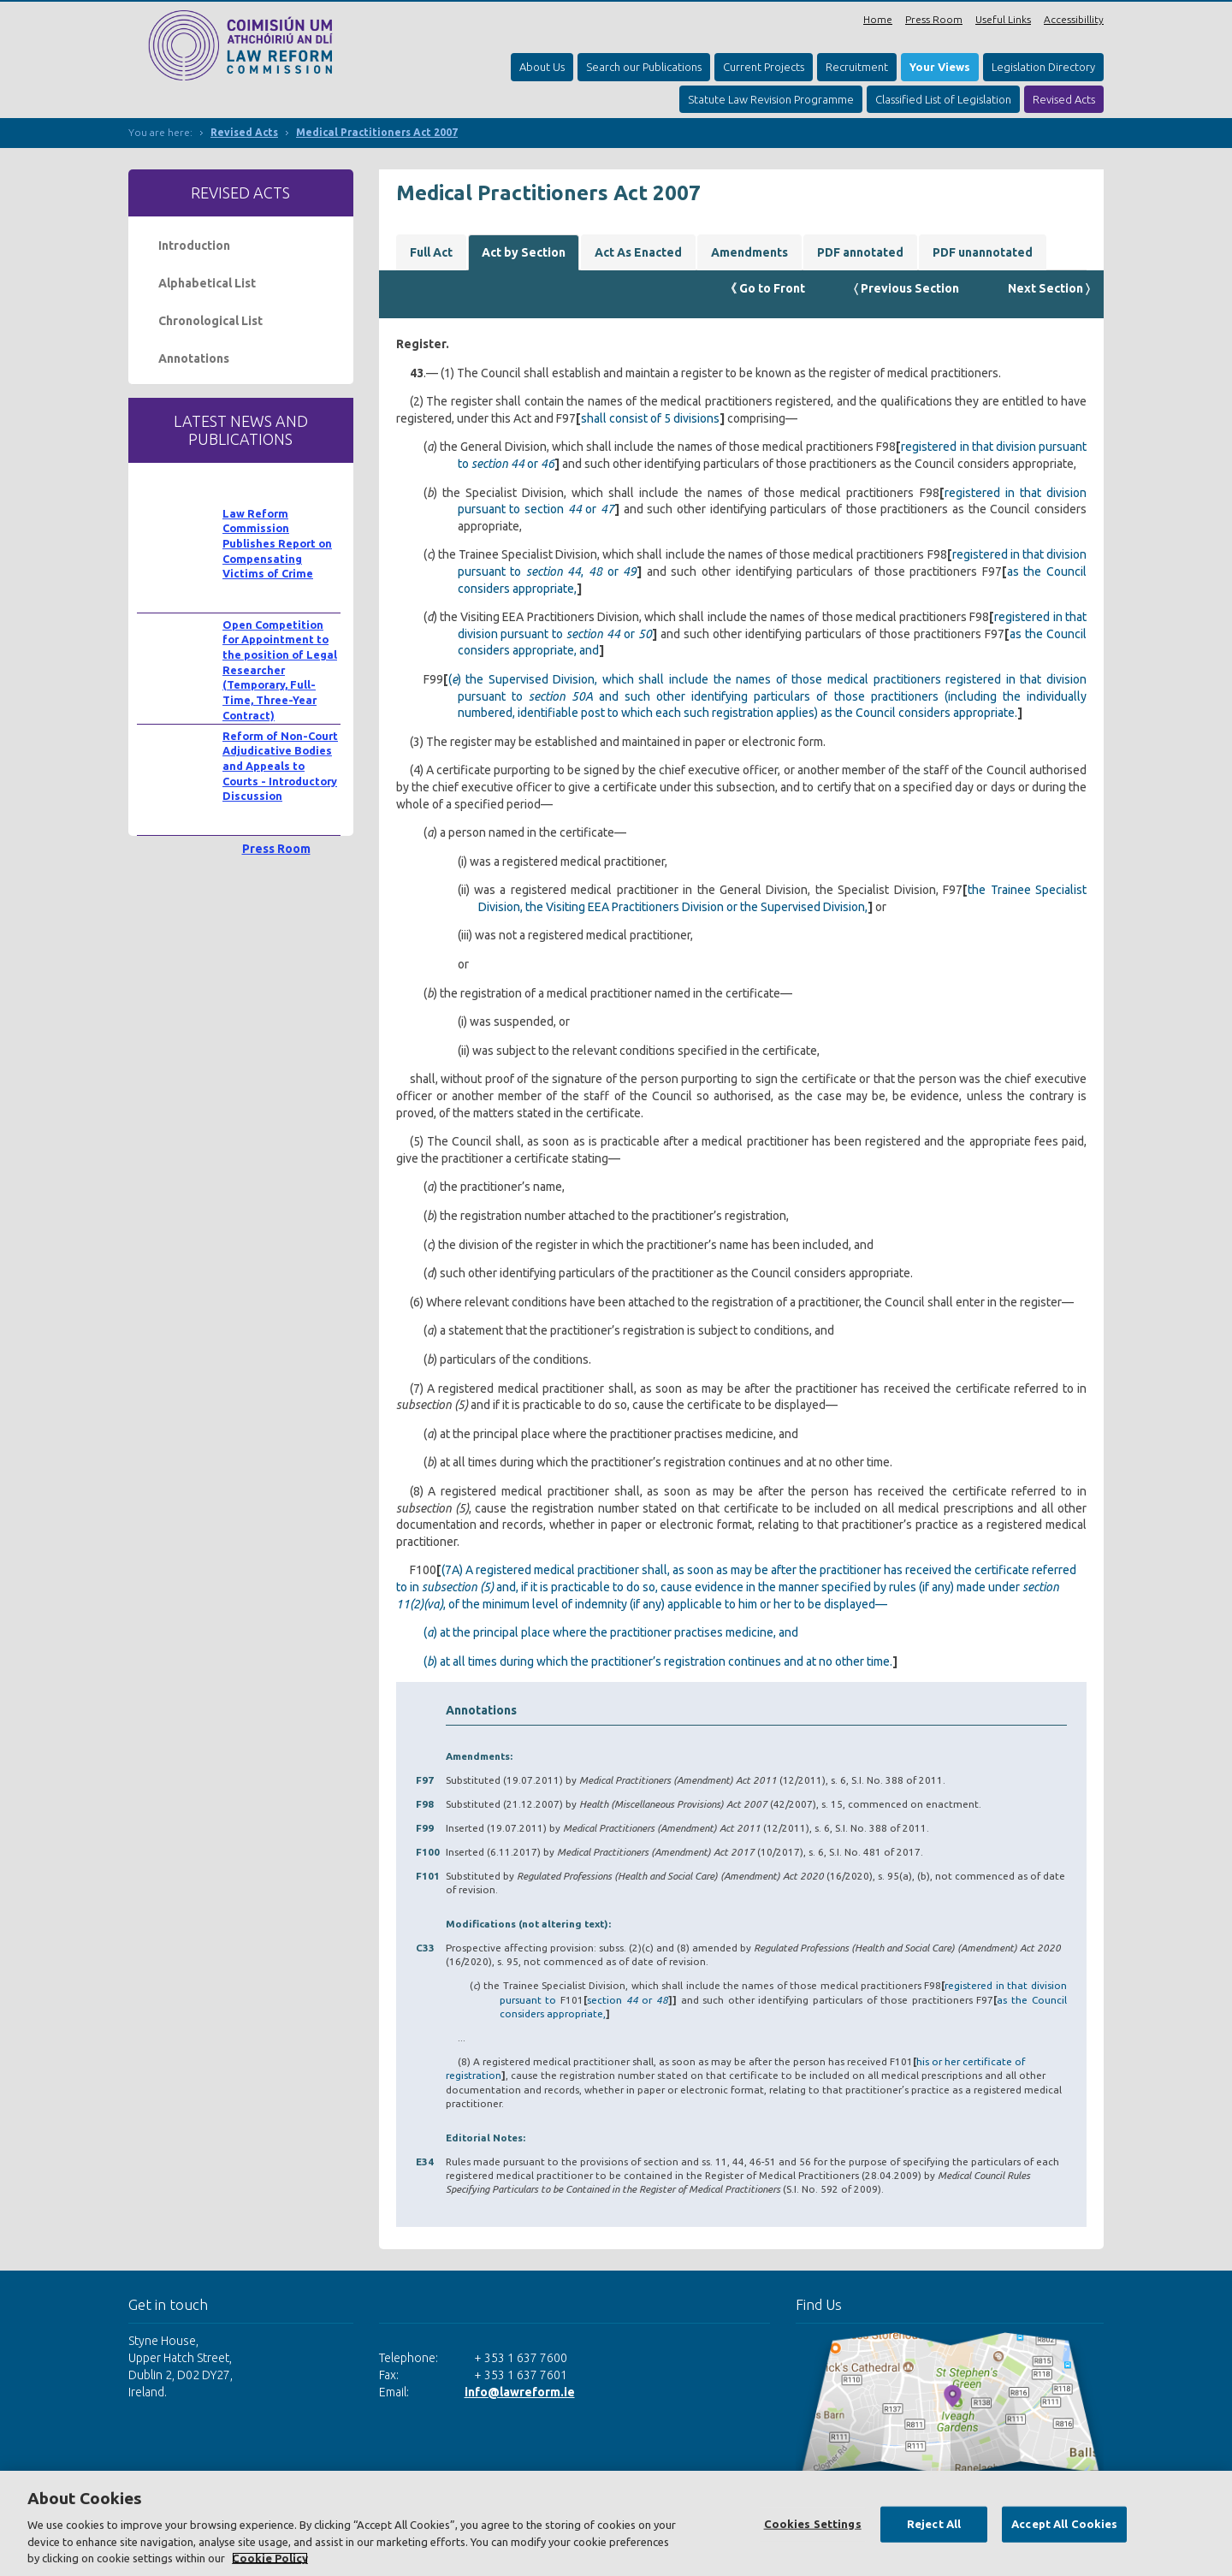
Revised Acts (1064, 99)
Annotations (193, 358)
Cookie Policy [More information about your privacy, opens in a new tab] (270, 2558)
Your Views (939, 67)
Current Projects (763, 67)
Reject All (934, 2524)
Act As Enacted (638, 252)
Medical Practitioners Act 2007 (377, 132)
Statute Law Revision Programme (771, 99)
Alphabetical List (207, 283)
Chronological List (210, 321)
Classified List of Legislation (943, 99)
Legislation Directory (1043, 67)
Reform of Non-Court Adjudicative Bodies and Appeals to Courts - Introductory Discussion (280, 766)
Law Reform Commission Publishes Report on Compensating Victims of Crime (277, 543)
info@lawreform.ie (520, 2392)
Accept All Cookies (1064, 2524)
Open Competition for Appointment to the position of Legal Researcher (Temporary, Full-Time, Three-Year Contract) (279, 670)
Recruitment (857, 67)
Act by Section (524, 252)
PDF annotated (860, 252)
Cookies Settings (813, 2524)
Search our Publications (644, 67)
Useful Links (1003, 19)
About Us (542, 67)
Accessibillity (1074, 19)
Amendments (749, 252)
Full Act (431, 252)
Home (877, 19)
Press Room (933, 19)
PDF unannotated (983, 252)
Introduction (194, 245)
